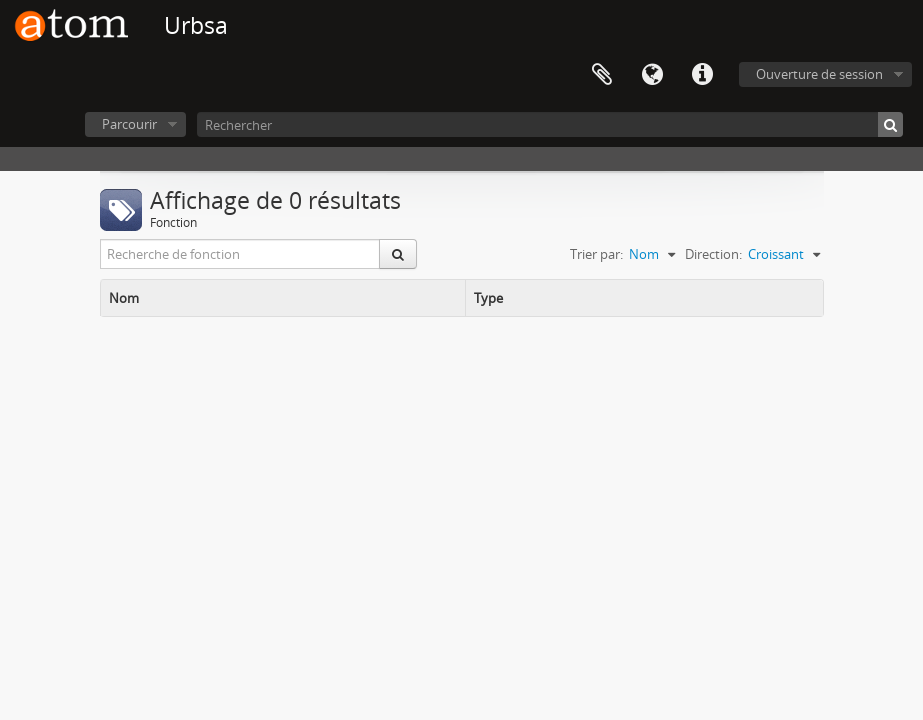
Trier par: (596, 254)
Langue (652, 75)
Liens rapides (702, 75)
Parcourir (129, 124)
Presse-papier (602, 75)
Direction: (713, 254)
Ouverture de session (819, 74)
